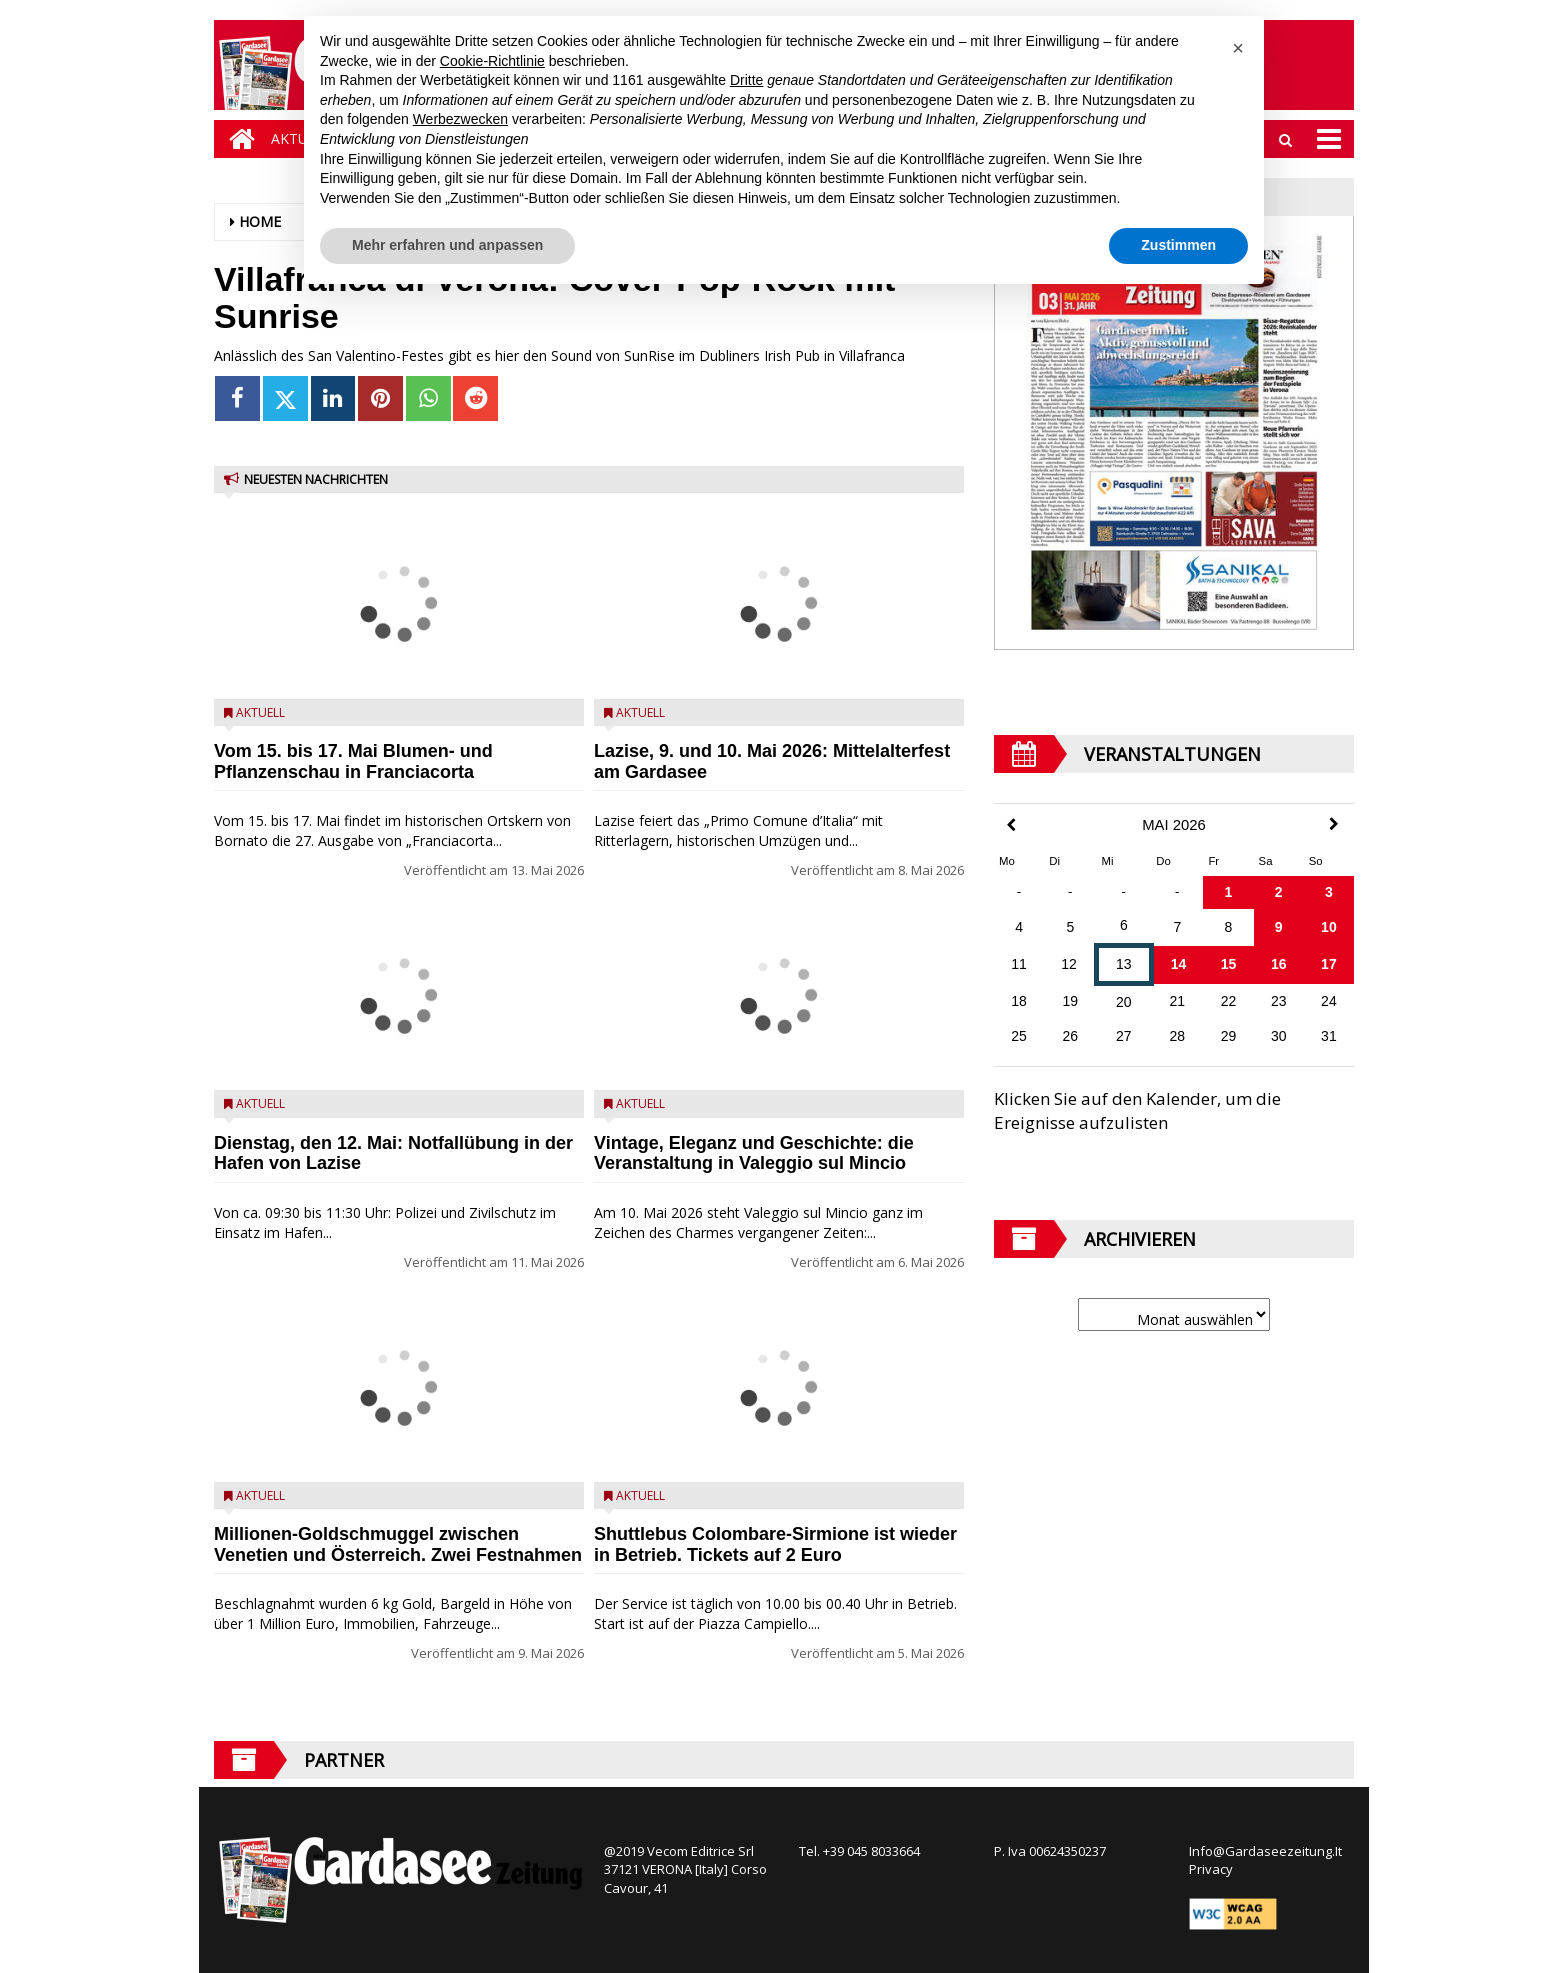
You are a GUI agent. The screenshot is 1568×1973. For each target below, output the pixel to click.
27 (1124, 1036)
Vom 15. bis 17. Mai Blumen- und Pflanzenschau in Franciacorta (353, 761)
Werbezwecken (460, 119)
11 (1019, 964)
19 (1071, 1001)
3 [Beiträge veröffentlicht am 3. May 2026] (1329, 892)
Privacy (1211, 1869)
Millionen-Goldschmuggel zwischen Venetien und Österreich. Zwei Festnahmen (398, 1544)
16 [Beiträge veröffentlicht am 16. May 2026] (1279, 964)
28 (1178, 1036)
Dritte (746, 80)
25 (1019, 1036)
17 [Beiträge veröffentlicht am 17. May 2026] (1329, 964)
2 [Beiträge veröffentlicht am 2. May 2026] (1279, 892)
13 (1124, 964)
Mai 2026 (1174, 825)
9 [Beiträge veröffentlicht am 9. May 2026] (1279, 927)
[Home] (237, 139)
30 (1279, 1036)
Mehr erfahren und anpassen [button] (447, 245)
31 (1329, 1036)
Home (260, 221)
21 (1178, 1001)
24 (1329, 1001)
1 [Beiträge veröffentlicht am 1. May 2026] (1229, 892)
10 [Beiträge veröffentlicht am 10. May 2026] (1329, 927)
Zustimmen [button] (1178, 245)
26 (1071, 1036)
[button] (1238, 48)
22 (1229, 1001)
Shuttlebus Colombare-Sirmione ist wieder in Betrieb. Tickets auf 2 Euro (775, 1544)
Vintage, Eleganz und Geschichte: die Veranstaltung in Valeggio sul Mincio (754, 1153)
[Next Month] (1334, 824)
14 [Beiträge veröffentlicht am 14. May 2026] (1179, 964)
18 (1019, 1001)
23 (1279, 1001)
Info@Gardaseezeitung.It (1265, 1851)
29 (1229, 1036)
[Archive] (1174, 1314)
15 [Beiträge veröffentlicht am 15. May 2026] (1229, 964)
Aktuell (260, 712)
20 (1124, 1002)
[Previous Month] (1011, 825)
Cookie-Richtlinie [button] (492, 61)
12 (1069, 964)
